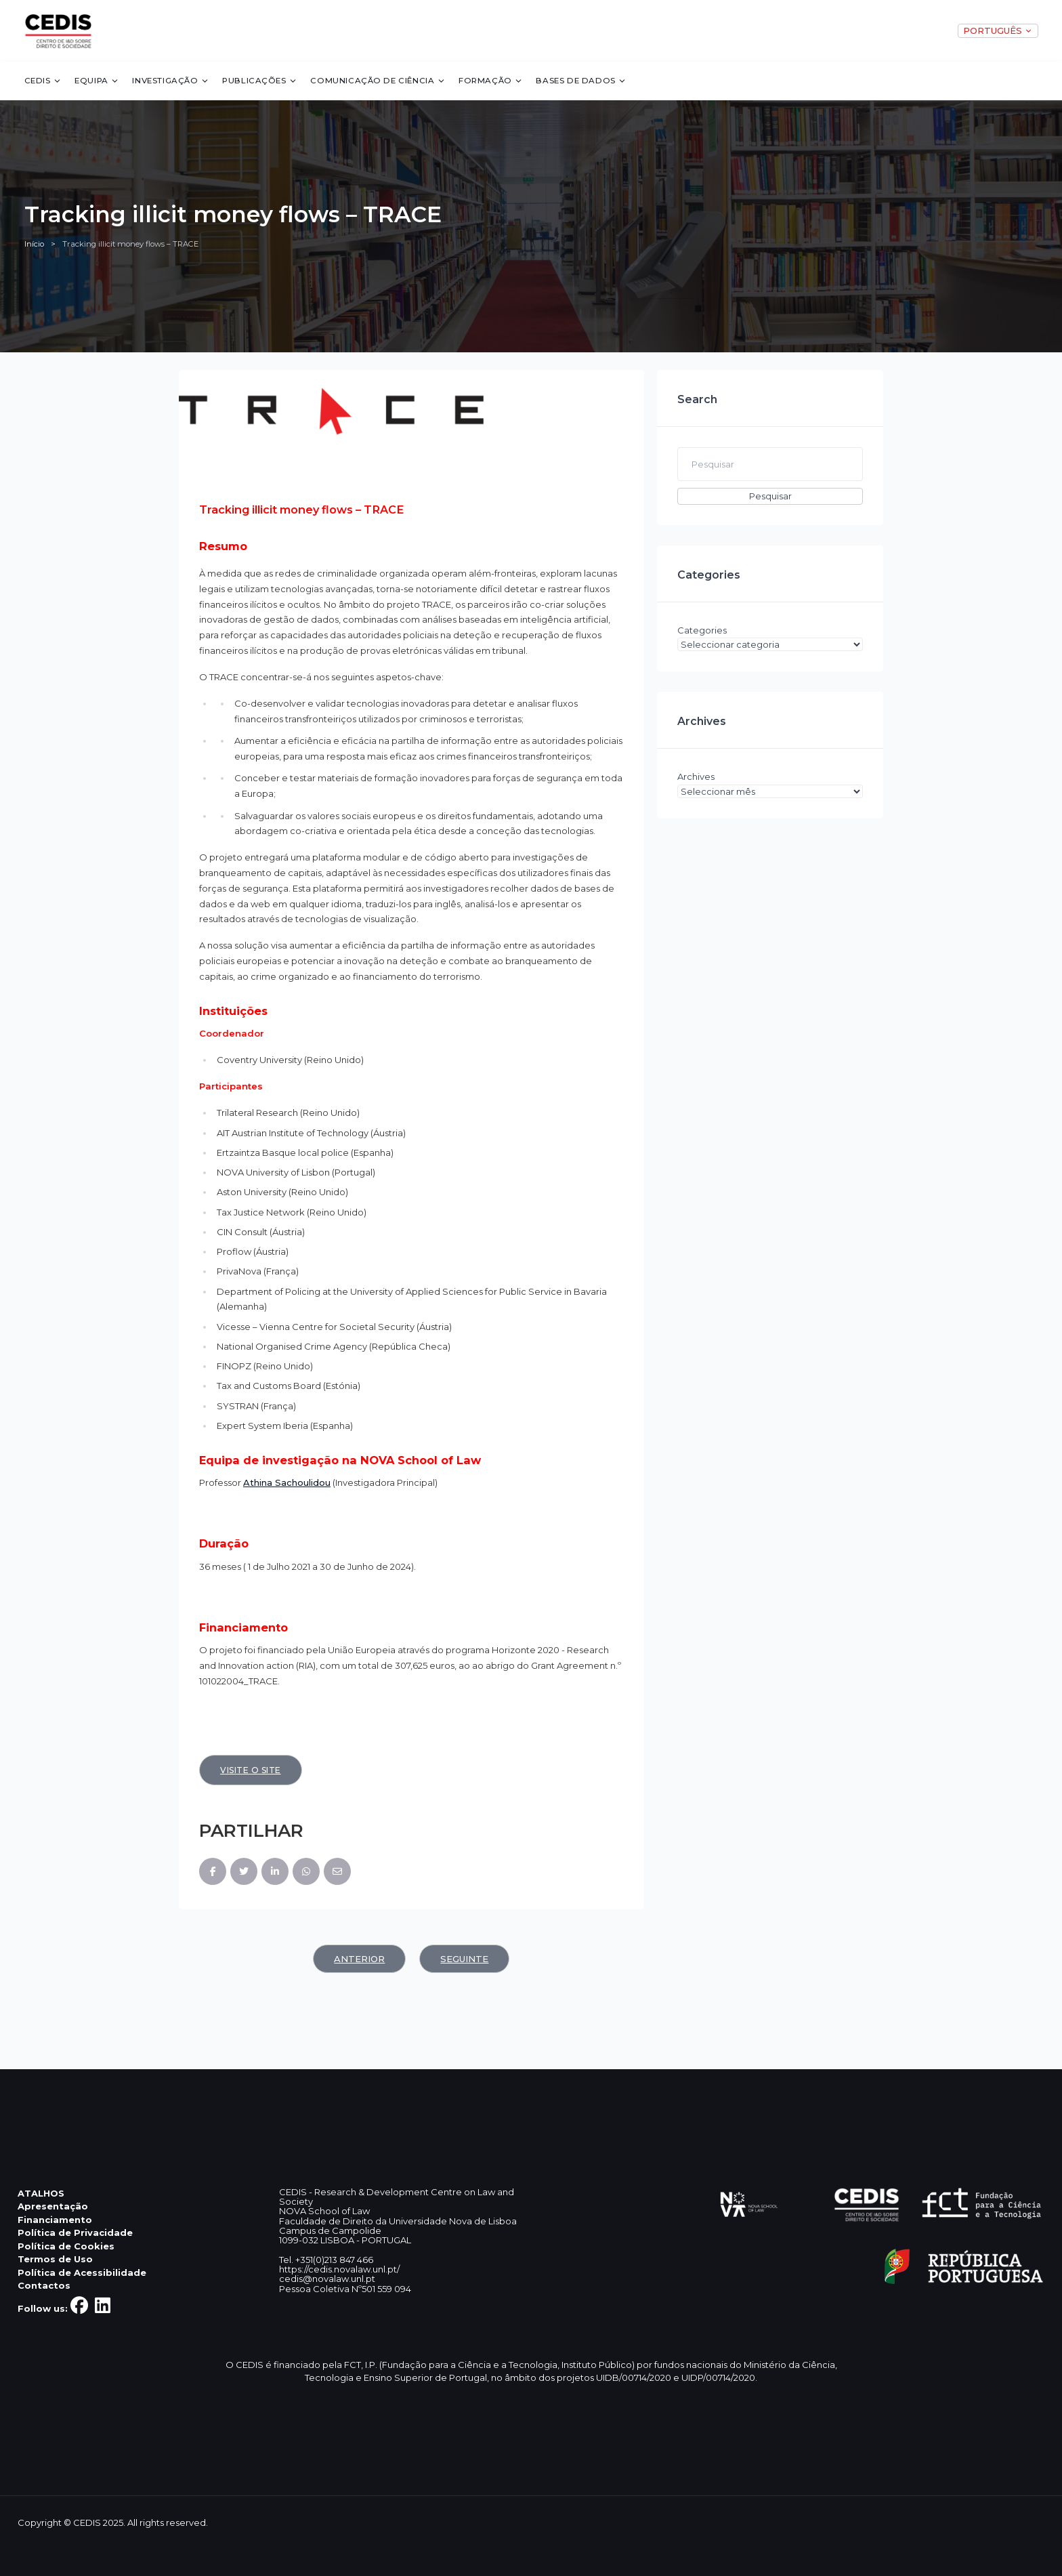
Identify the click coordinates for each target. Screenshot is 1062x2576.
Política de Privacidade (75, 2232)
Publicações (259, 80)
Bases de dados (581, 80)
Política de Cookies (66, 2246)
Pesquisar (770, 496)
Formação (491, 80)
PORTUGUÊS (998, 30)
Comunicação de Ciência (377, 80)
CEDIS (43, 80)
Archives (696, 776)
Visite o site (250, 1770)
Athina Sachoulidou (287, 1482)
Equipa (97, 80)
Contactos (44, 2285)
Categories (702, 630)
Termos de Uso (55, 2258)
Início (34, 244)
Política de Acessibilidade (82, 2272)
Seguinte (464, 1958)
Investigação (170, 80)
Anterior (359, 1958)
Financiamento (55, 2219)
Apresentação (53, 2206)
